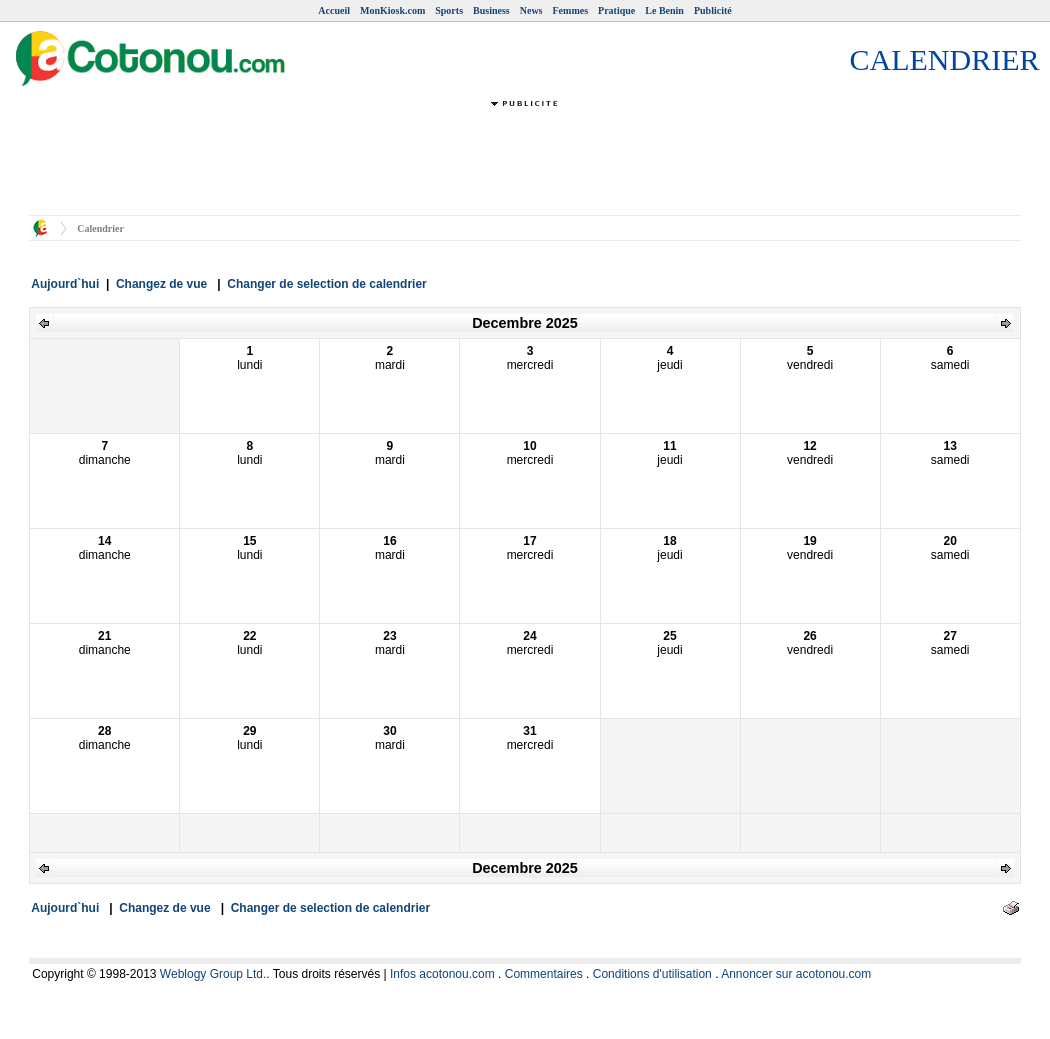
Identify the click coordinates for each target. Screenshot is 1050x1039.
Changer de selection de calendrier (326, 284)
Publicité (713, 10)
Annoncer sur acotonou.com (796, 974)
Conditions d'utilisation (652, 974)
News (531, 10)
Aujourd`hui (65, 284)
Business (491, 10)
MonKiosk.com (392, 10)
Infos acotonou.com (442, 974)
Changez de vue (161, 284)
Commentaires (544, 974)
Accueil (334, 10)
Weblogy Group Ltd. (213, 974)
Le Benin (664, 10)
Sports (449, 10)
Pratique (616, 10)
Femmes (571, 10)
